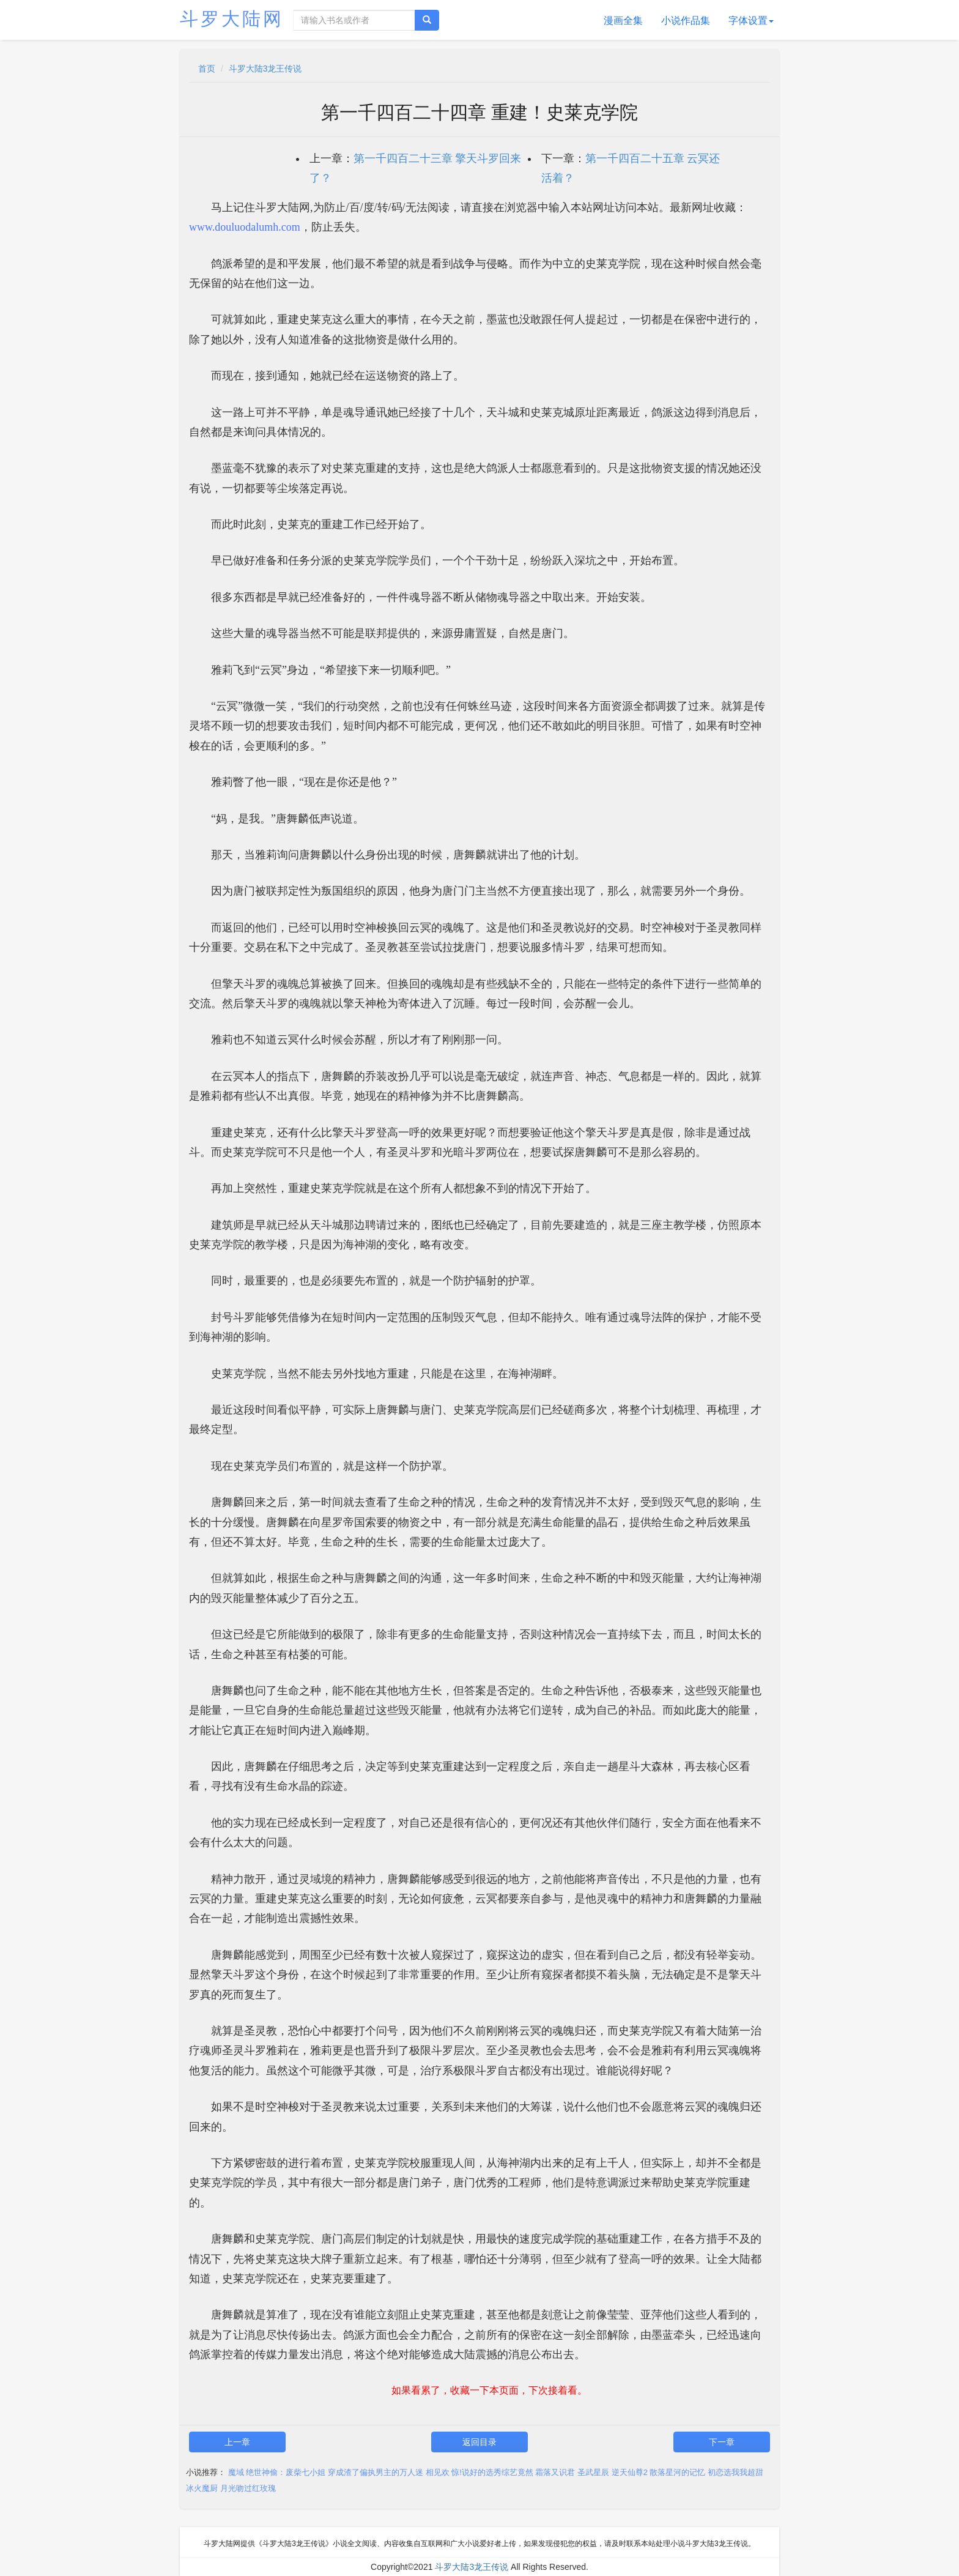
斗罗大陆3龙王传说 (265, 68)
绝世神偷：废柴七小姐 (285, 2472)
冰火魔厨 (202, 2488)
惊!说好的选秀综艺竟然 (492, 2472)
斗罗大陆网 (232, 19)
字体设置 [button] (751, 20)
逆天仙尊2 (630, 2472)
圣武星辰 (593, 2472)
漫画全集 (623, 20)
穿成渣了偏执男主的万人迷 (375, 2472)
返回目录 (479, 2442)
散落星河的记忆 (677, 2472)
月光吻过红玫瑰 (248, 2488)
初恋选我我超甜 (735, 2472)
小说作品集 (685, 20)
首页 (206, 68)
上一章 (237, 2442)
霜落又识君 (555, 2472)
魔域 (236, 2472)
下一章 (722, 2442)
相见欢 (438, 2472)
